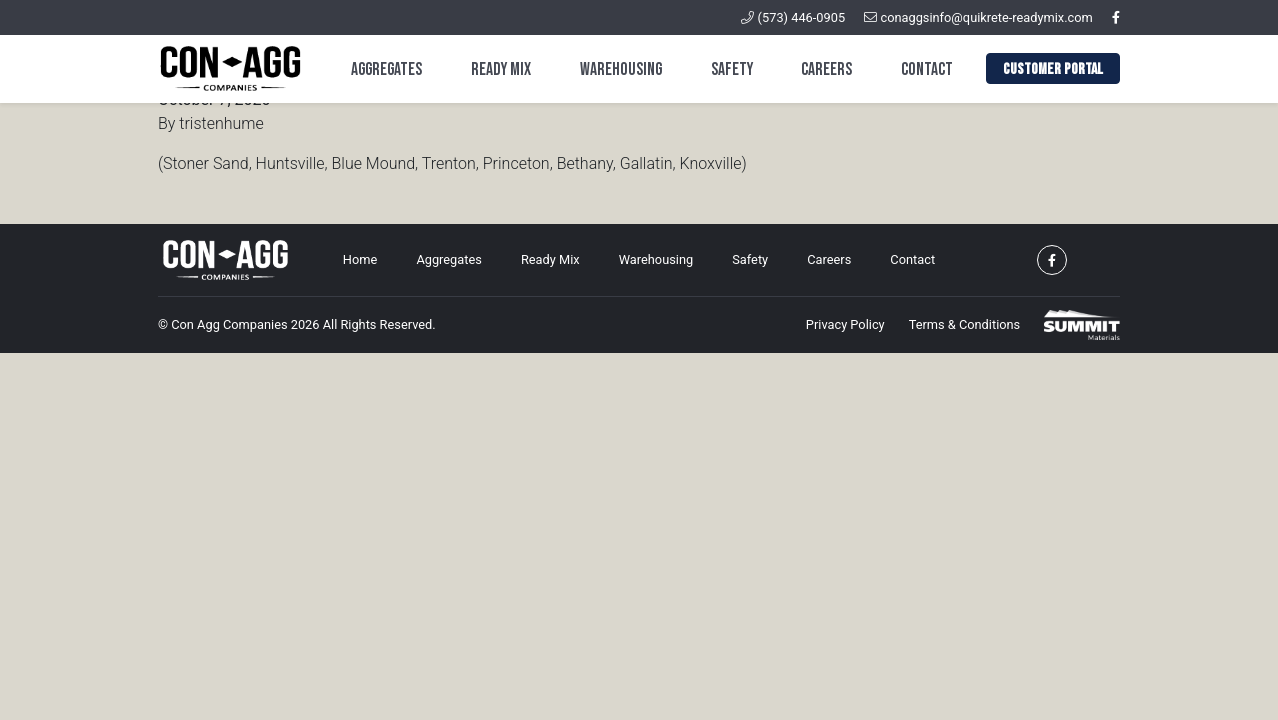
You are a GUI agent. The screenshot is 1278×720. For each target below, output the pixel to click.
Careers (826, 69)
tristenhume (221, 123)
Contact (927, 69)
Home (360, 259)
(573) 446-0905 (793, 17)
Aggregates (386, 69)
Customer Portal (1053, 69)
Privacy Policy (845, 324)
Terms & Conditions (965, 324)
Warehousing (621, 69)
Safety (732, 69)
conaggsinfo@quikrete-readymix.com (978, 17)
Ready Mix (501, 69)
